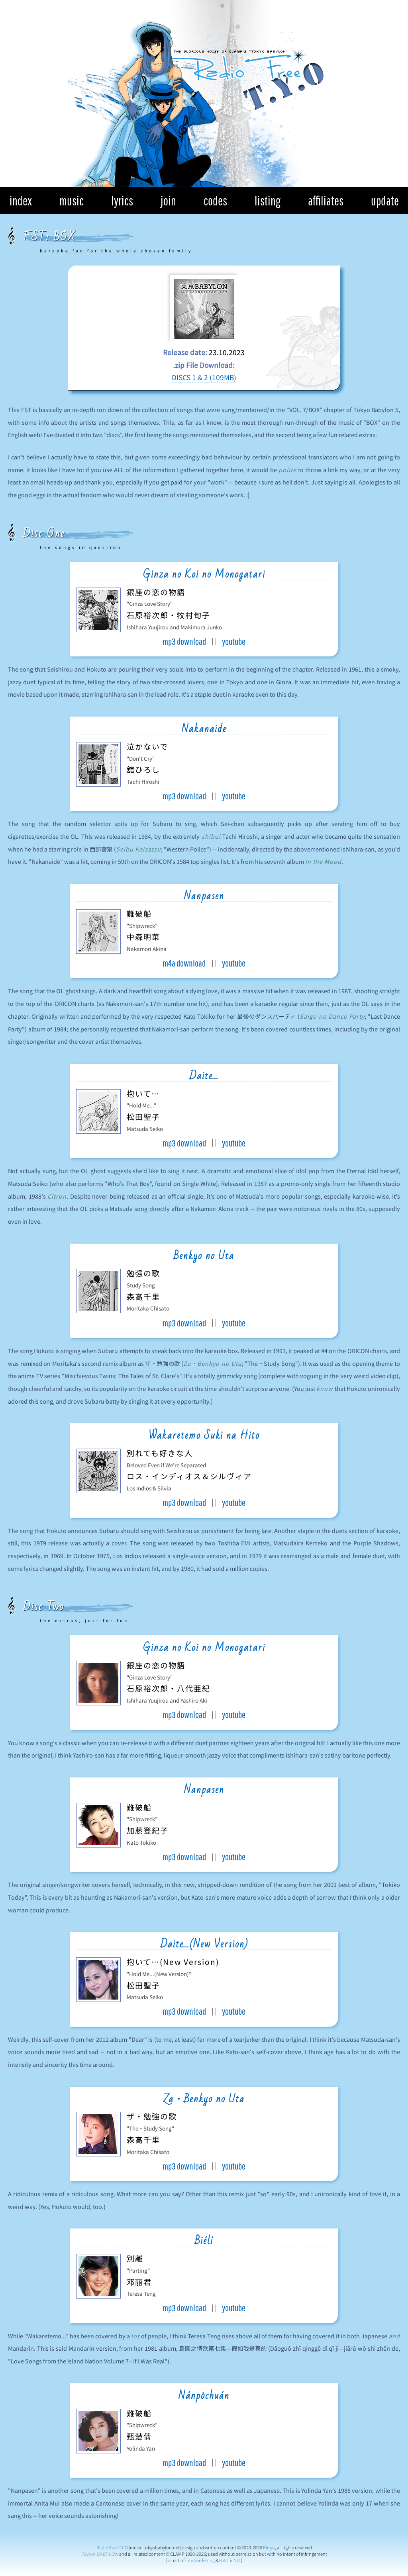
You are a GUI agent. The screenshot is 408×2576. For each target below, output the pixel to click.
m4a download (184, 963)
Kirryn (269, 2547)
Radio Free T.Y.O (112, 2547)
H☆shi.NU (229, 2560)
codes (215, 200)
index (21, 200)
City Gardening (200, 2560)
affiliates (325, 200)
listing (267, 200)
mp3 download (184, 640)
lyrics (122, 200)
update (385, 200)
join (168, 200)
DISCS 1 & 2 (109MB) (204, 377)
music (71, 200)
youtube (233, 640)
